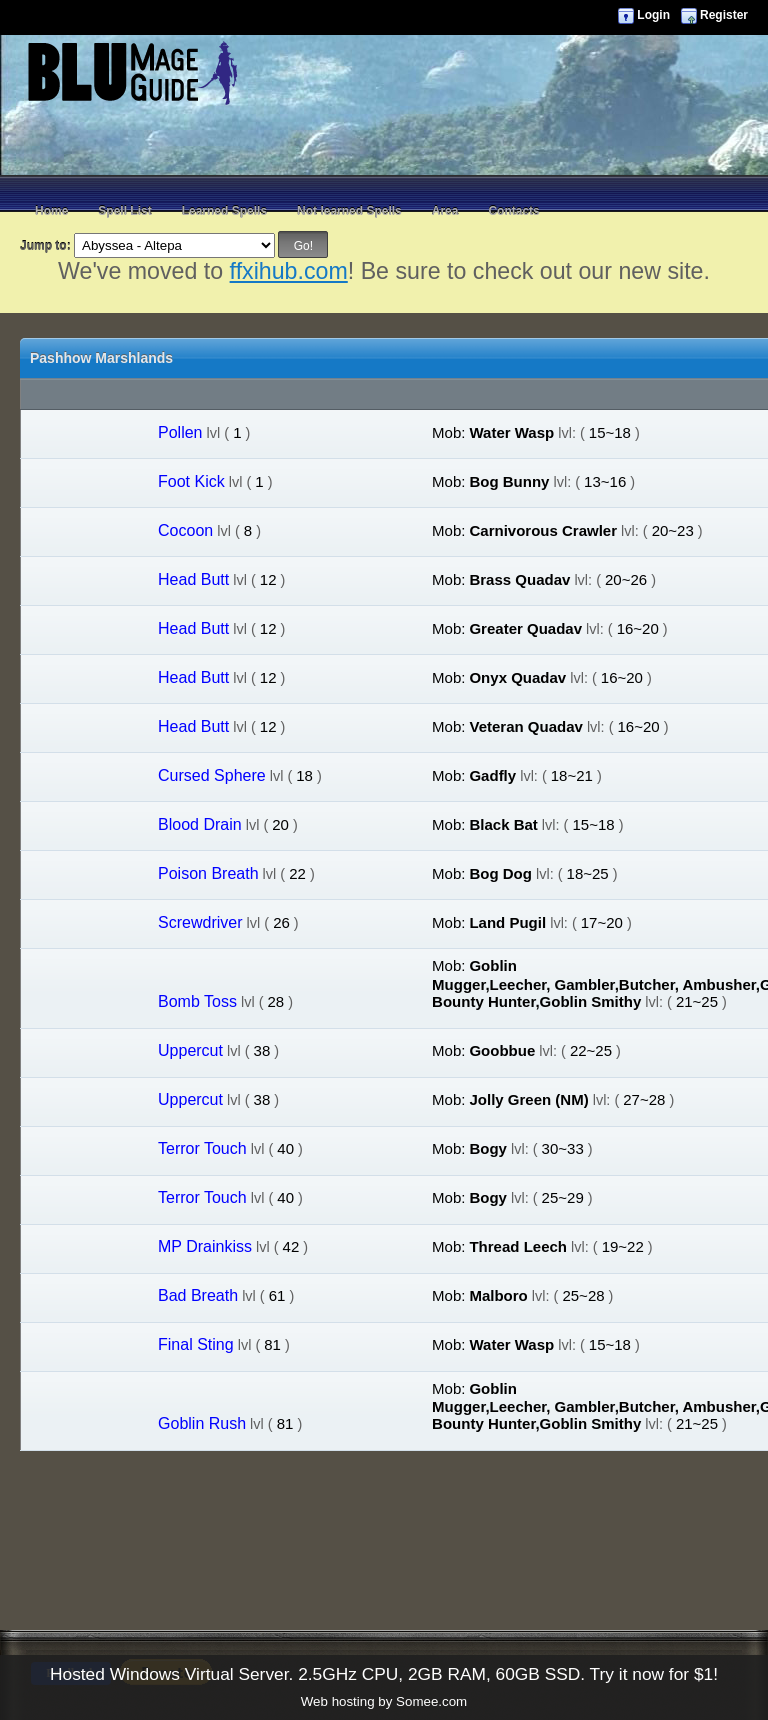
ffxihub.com (289, 271)
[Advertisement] (384, 150)
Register (724, 15)
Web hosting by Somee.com (384, 1701)
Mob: (448, 432)
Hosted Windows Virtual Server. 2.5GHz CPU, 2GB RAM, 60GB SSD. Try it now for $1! (384, 1674)
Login (653, 15)
